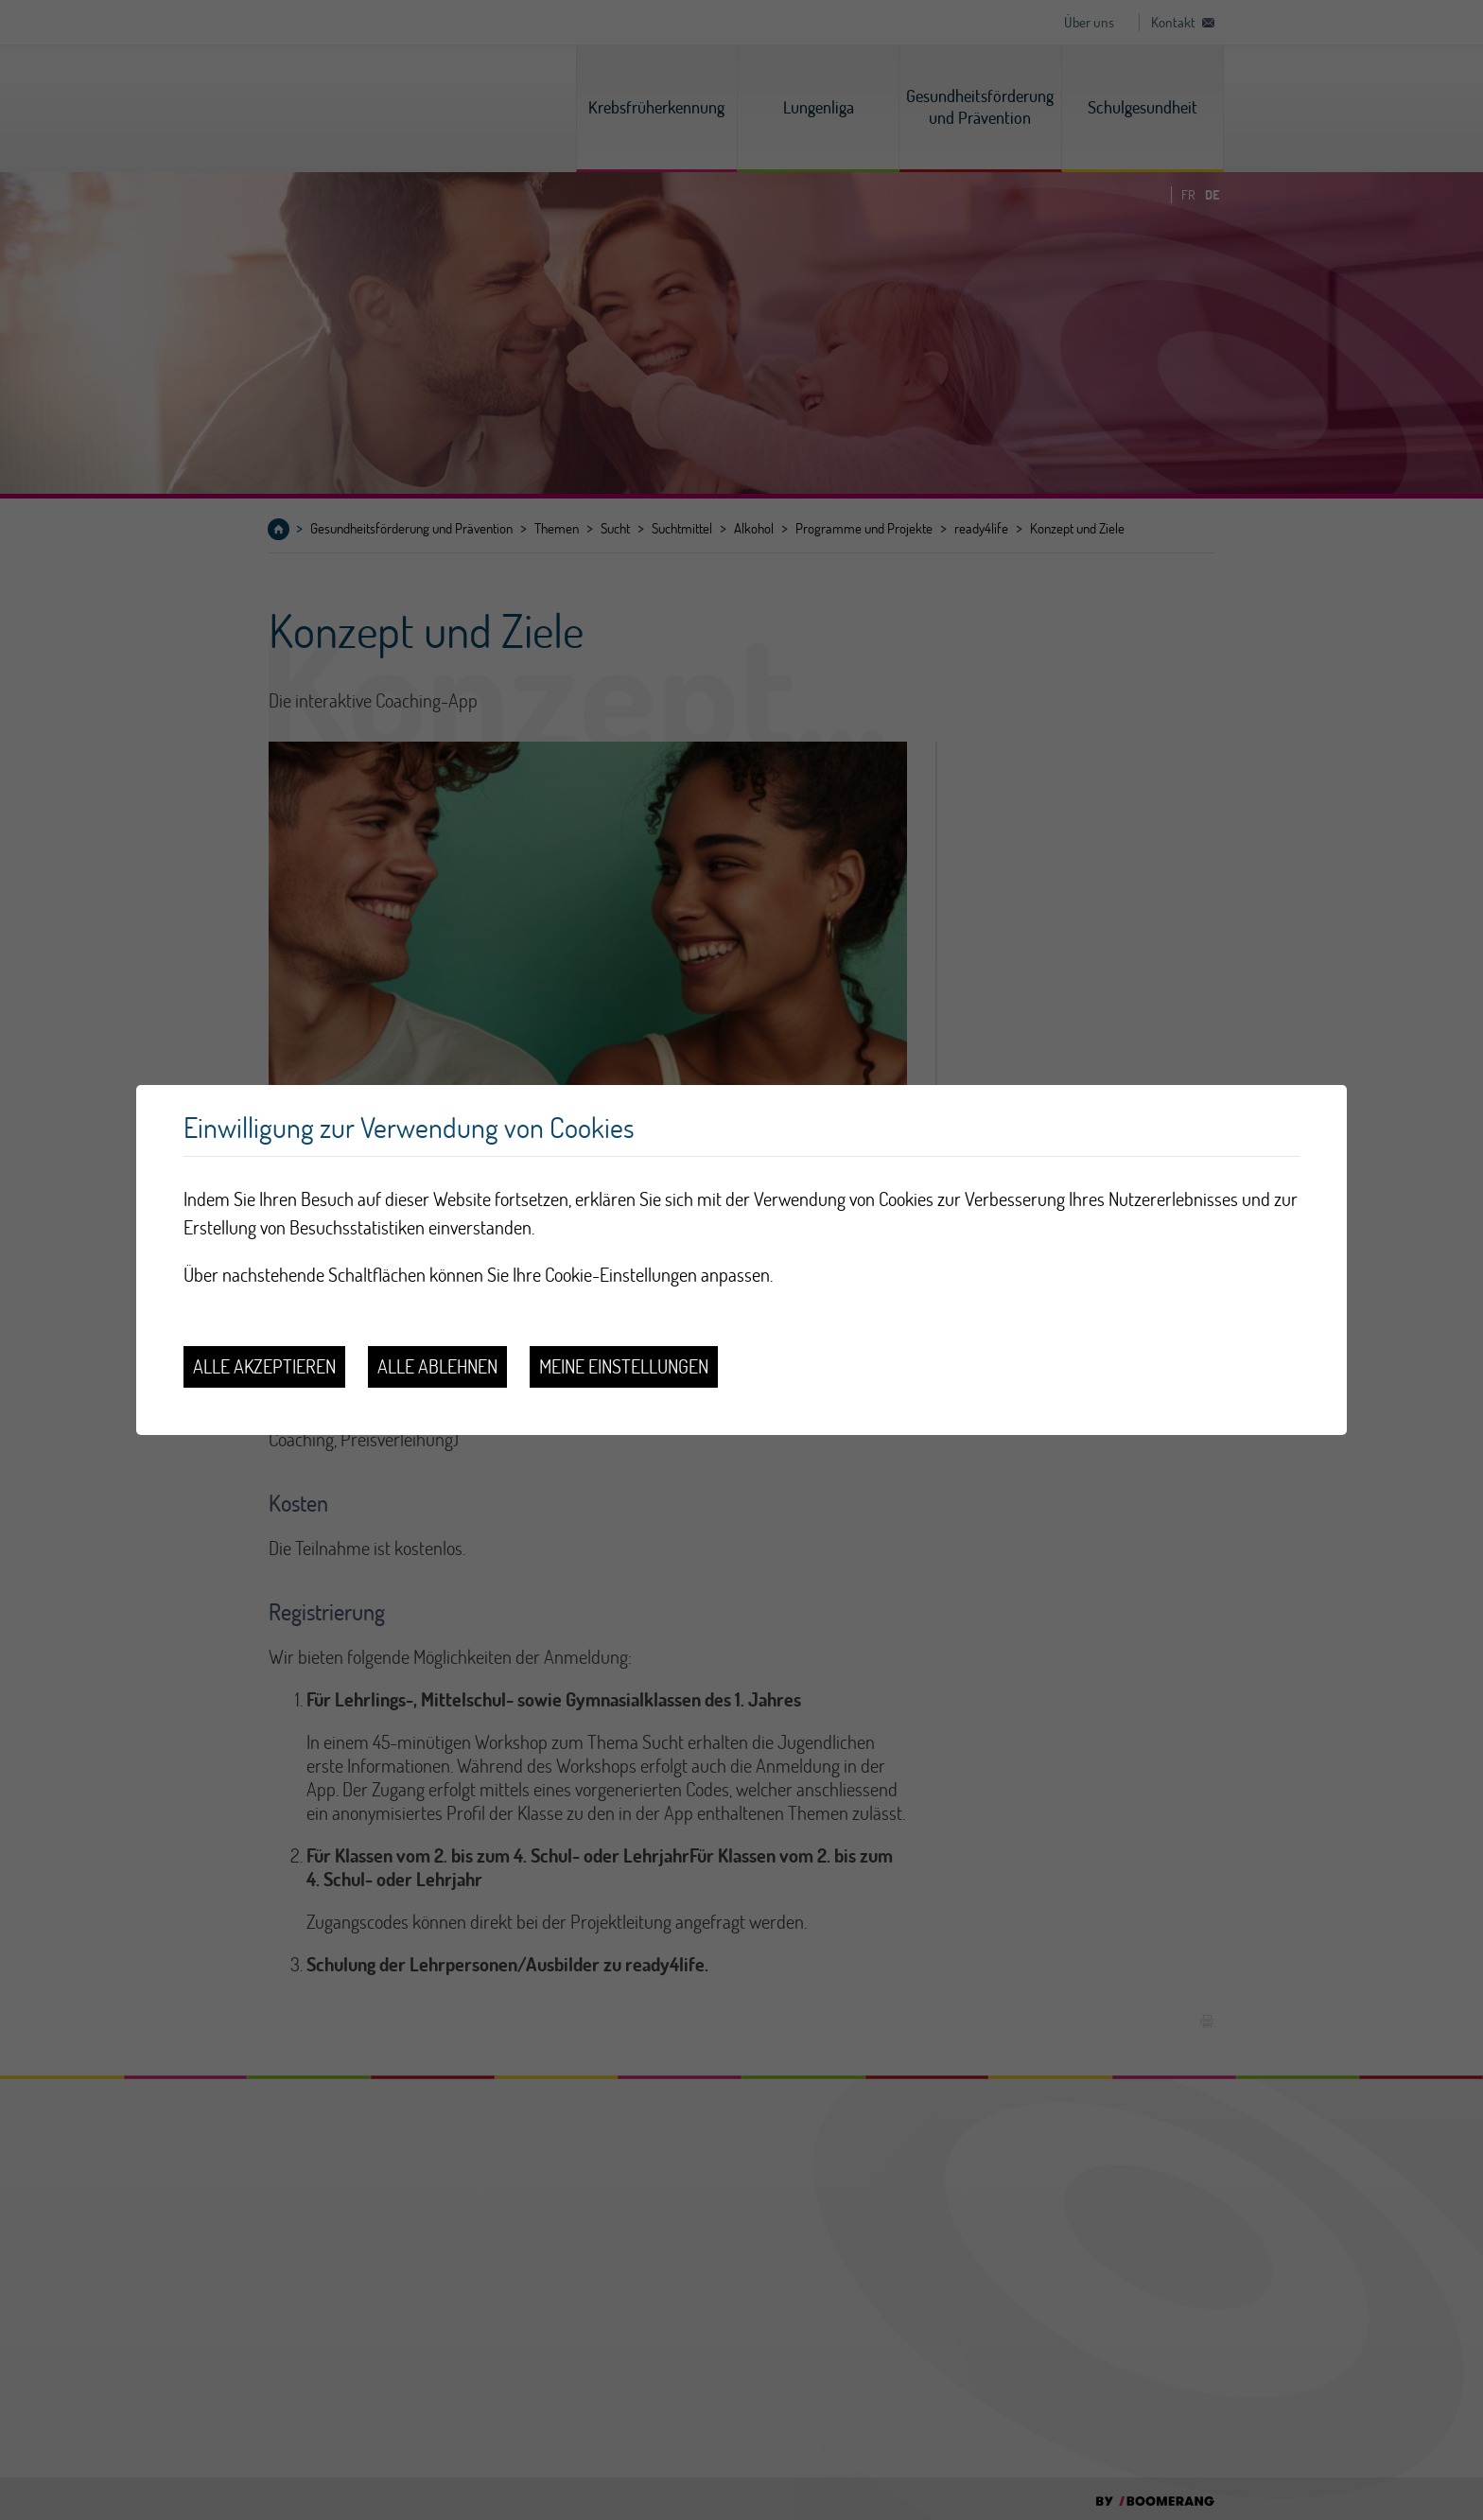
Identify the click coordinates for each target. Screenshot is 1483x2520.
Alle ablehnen (437, 1366)
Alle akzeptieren (264, 1366)
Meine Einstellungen (623, 1366)
